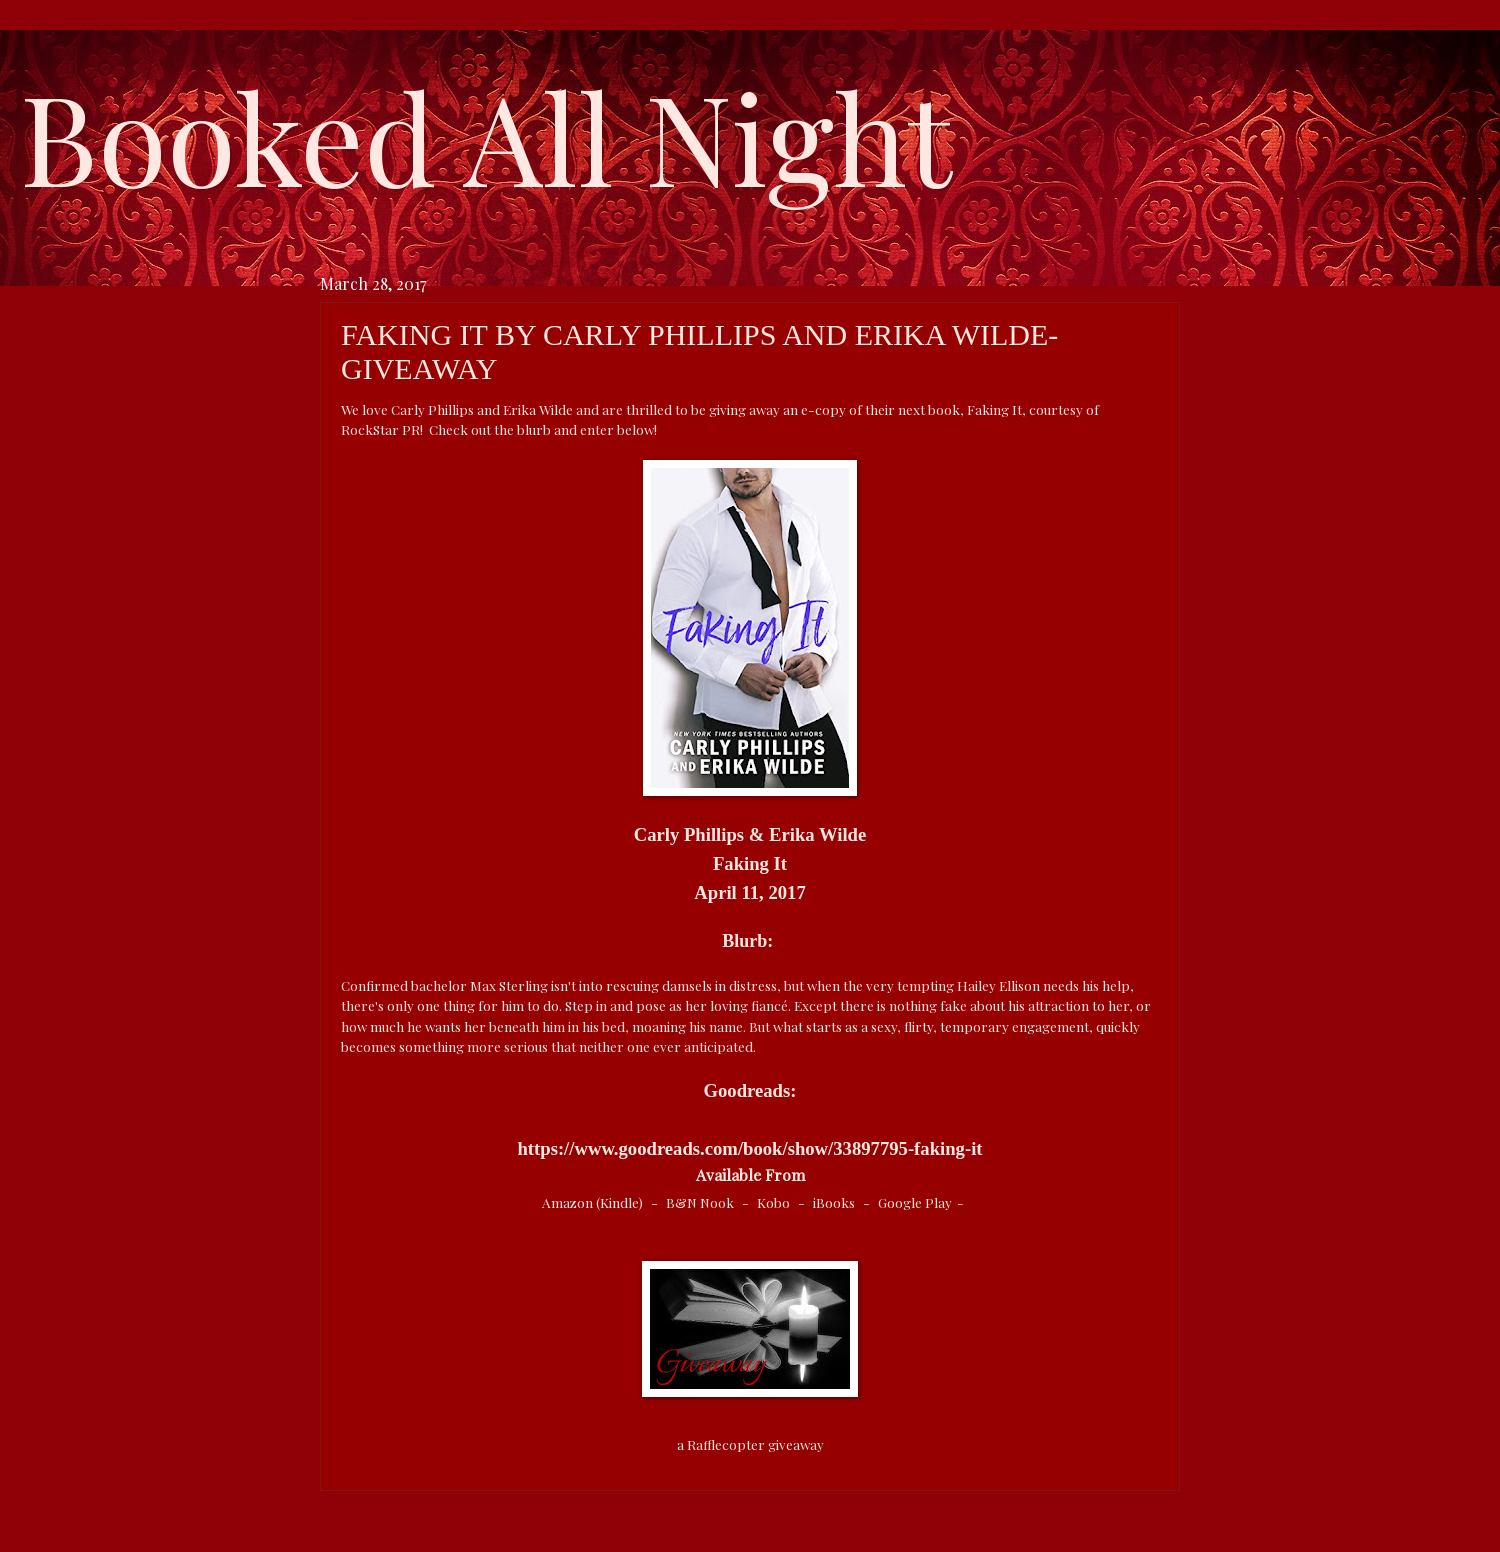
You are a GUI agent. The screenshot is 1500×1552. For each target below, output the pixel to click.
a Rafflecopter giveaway (750, 1444)
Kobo (775, 1202)
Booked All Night (486, 135)
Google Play (915, 1202)
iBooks (835, 1202)
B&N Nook (701, 1202)
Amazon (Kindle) (594, 1202)
